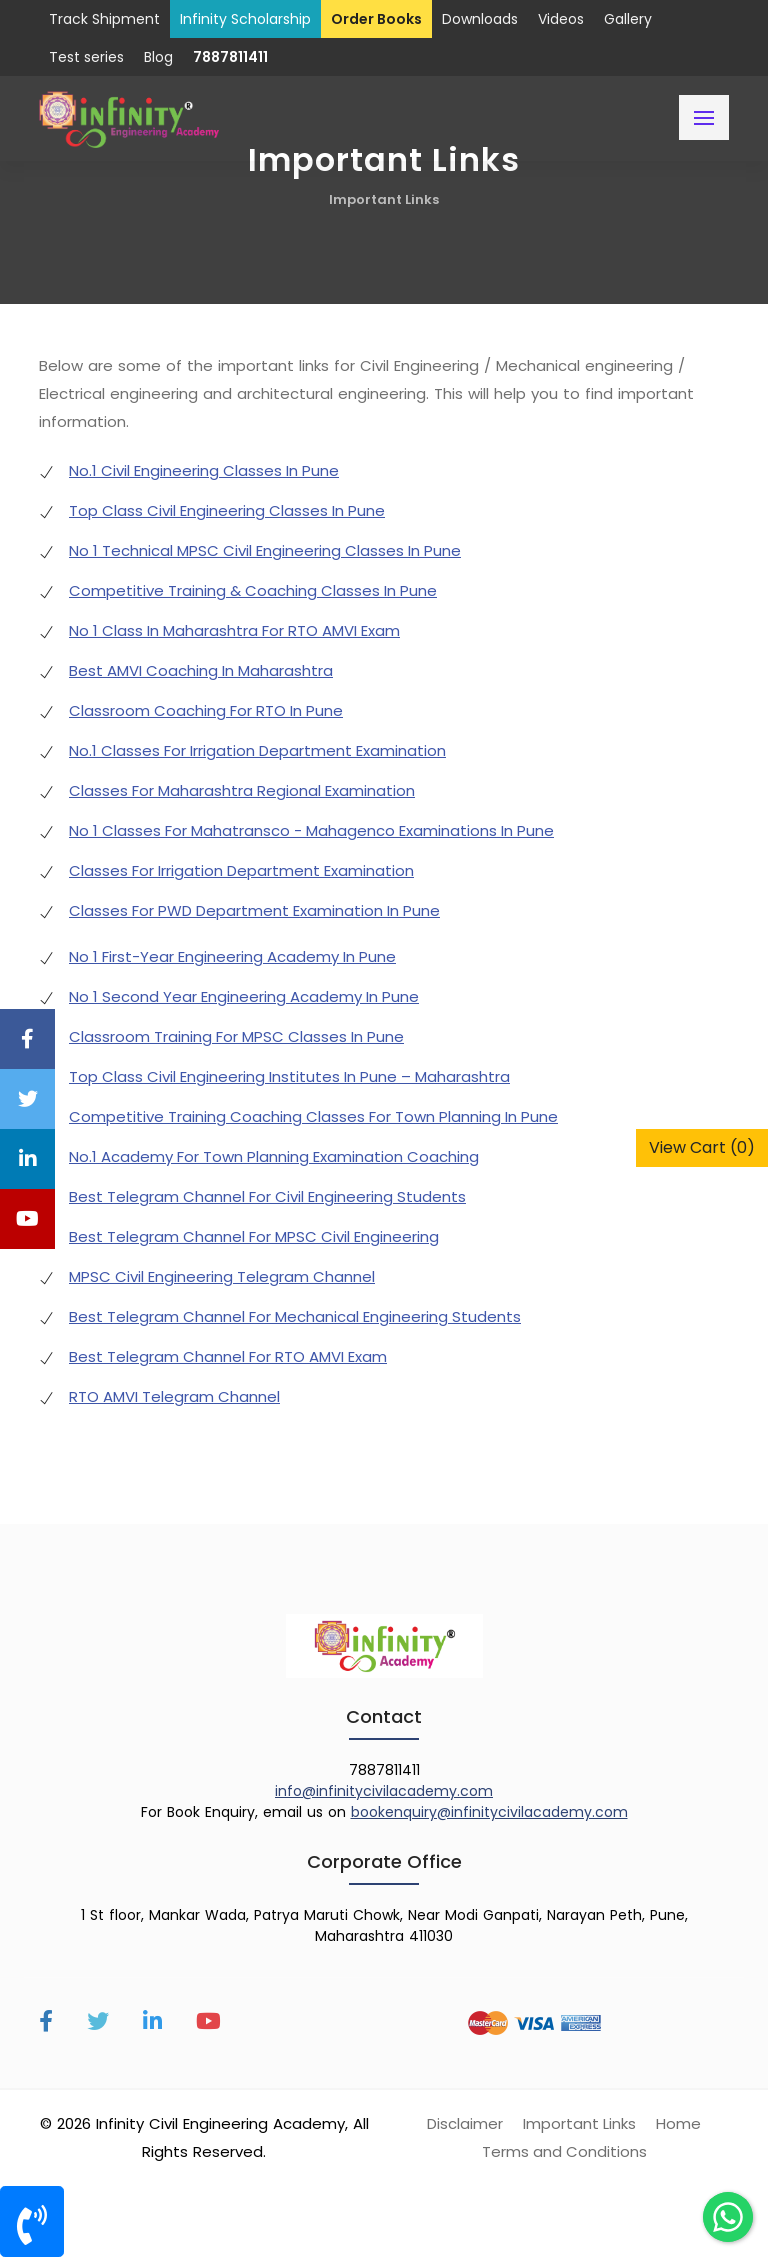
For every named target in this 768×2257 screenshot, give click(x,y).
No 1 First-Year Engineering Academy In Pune (232, 956)
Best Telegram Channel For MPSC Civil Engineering (254, 1236)
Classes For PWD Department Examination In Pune (254, 910)
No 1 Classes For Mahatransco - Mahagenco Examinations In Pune (311, 830)
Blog (158, 57)
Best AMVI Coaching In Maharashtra (201, 670)
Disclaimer (465, 2123)
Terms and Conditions (564, 2151)
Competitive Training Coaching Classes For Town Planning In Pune (313, 1116)
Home (678, 2123)
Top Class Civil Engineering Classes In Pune (227, 510)
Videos (561, 19)
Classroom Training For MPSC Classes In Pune (236, 1036)
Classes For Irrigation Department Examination (241, 870)
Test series (86, 57)
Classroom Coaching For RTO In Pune (206, 710)
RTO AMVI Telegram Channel (174, 1396)
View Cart (702, 1147)
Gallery (628, 19)
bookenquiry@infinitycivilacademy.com (489, 1812)
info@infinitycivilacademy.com (384, 1791)
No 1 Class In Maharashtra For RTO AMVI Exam (234, 630)
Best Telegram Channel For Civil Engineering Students (267, 1196)
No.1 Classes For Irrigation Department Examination (257, 750)
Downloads (480, 19)
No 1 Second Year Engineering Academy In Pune (244, 996)
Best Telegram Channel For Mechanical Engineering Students (295, 1316)
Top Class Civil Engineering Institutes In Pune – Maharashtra (289, 1076)
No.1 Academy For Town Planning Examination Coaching (274, 1156)
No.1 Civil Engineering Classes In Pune (204, 470)
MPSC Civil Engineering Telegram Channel (222, 1276)
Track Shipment (104, 19)
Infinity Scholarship (245, 19)
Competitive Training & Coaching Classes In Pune (253, 590)
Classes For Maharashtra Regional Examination (242, 790)
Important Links (384, 199)
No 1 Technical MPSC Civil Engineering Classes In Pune (265, 550)
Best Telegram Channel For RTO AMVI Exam (228, 1356)
